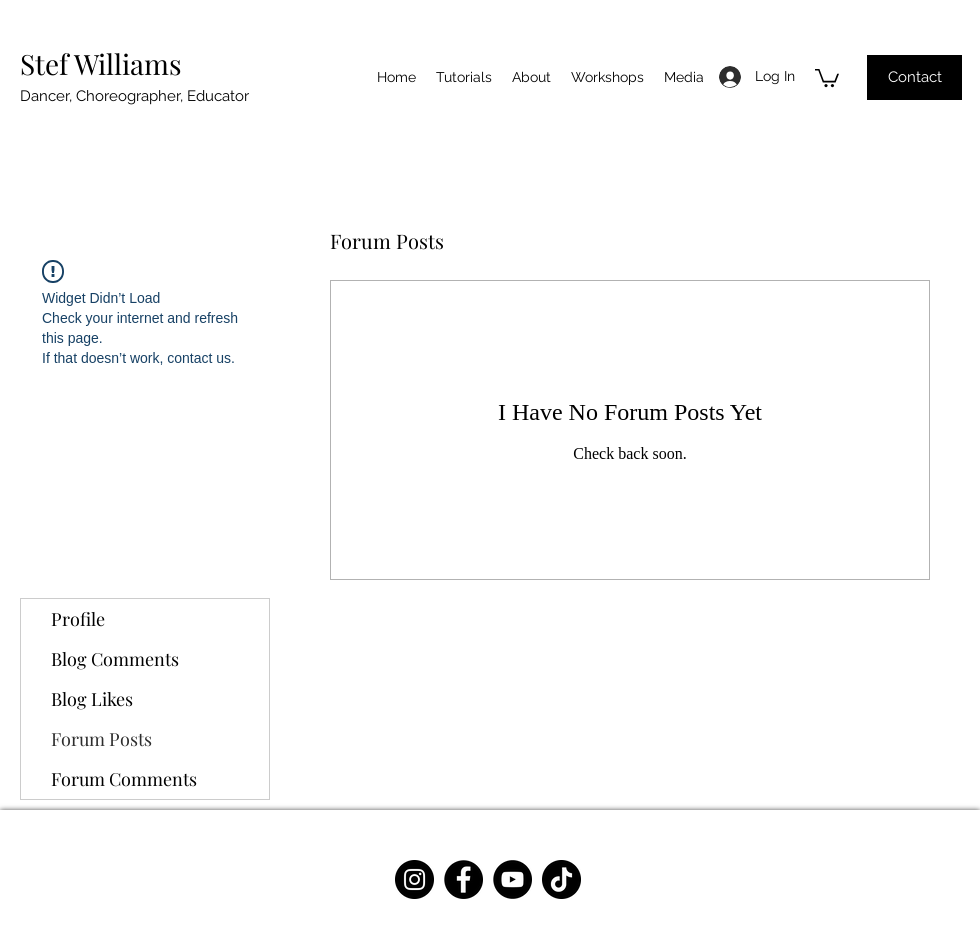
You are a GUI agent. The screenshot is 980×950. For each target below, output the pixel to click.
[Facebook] (463, 879)
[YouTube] (512, 879)
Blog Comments (115, 659)
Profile (78, 619)
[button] (827, 77)
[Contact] (914, 77)
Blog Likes (92, 699)
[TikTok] (561, 879)
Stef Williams (101, 63)
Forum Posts (101, 739)
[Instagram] (414, 879)
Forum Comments (124, 779)
